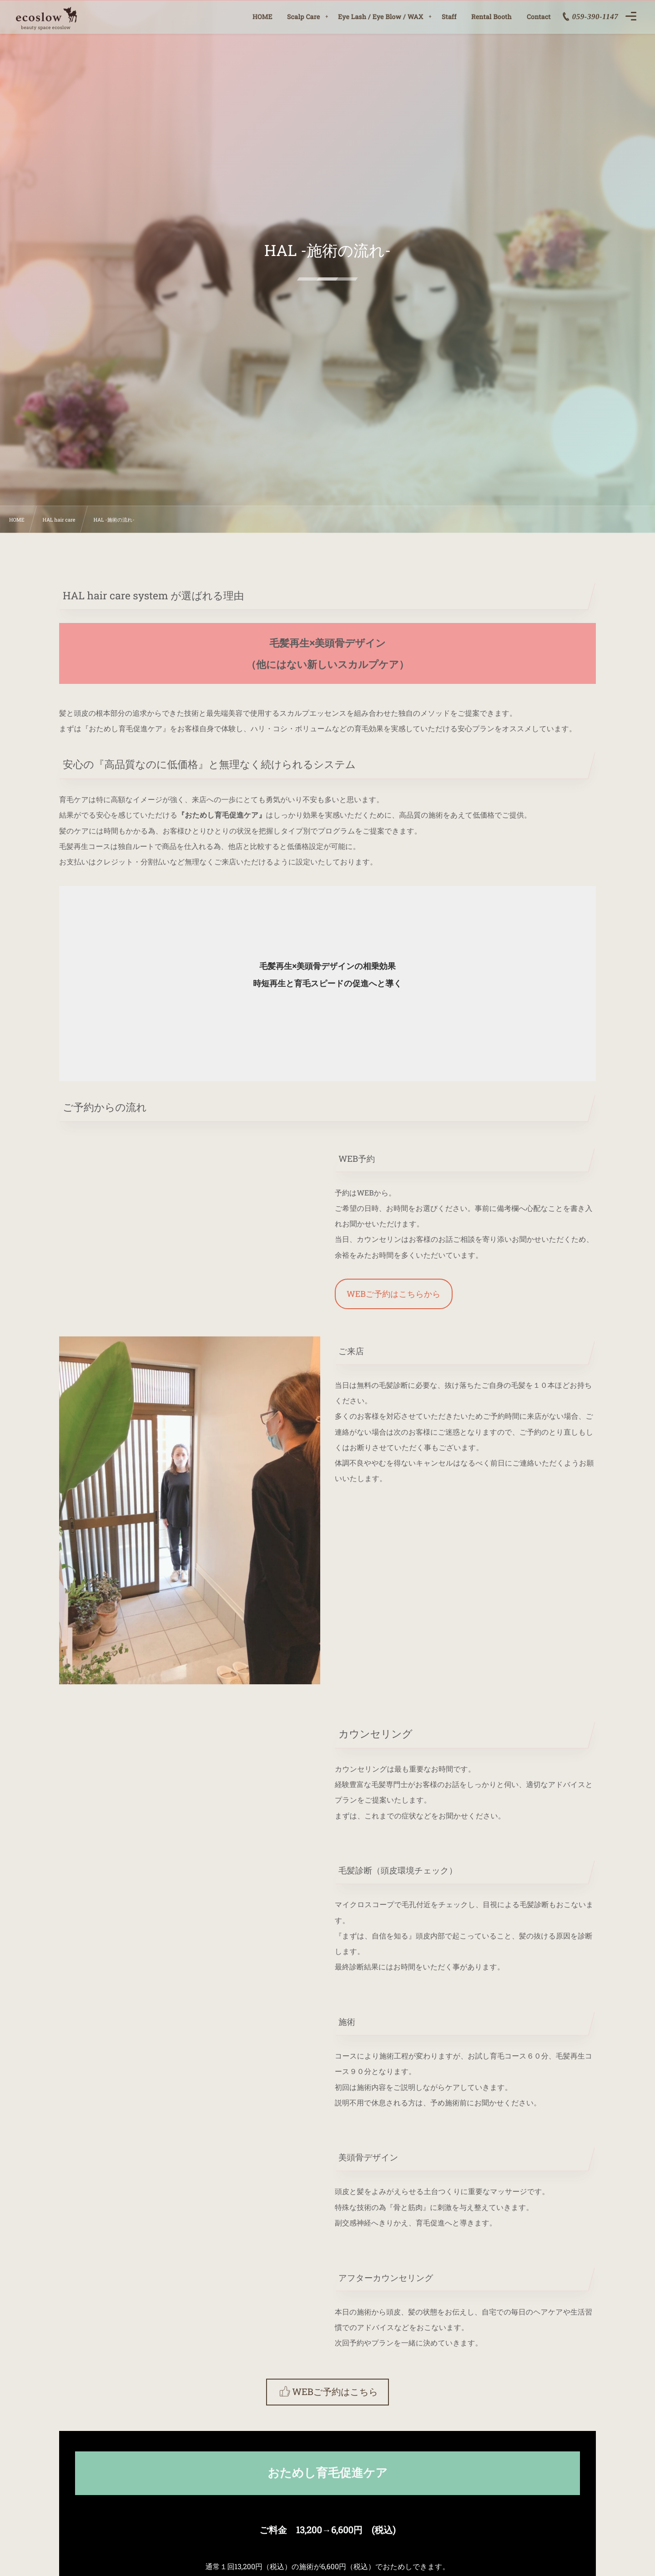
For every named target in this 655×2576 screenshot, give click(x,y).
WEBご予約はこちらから (394, 1293)
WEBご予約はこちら (335, 2392)
